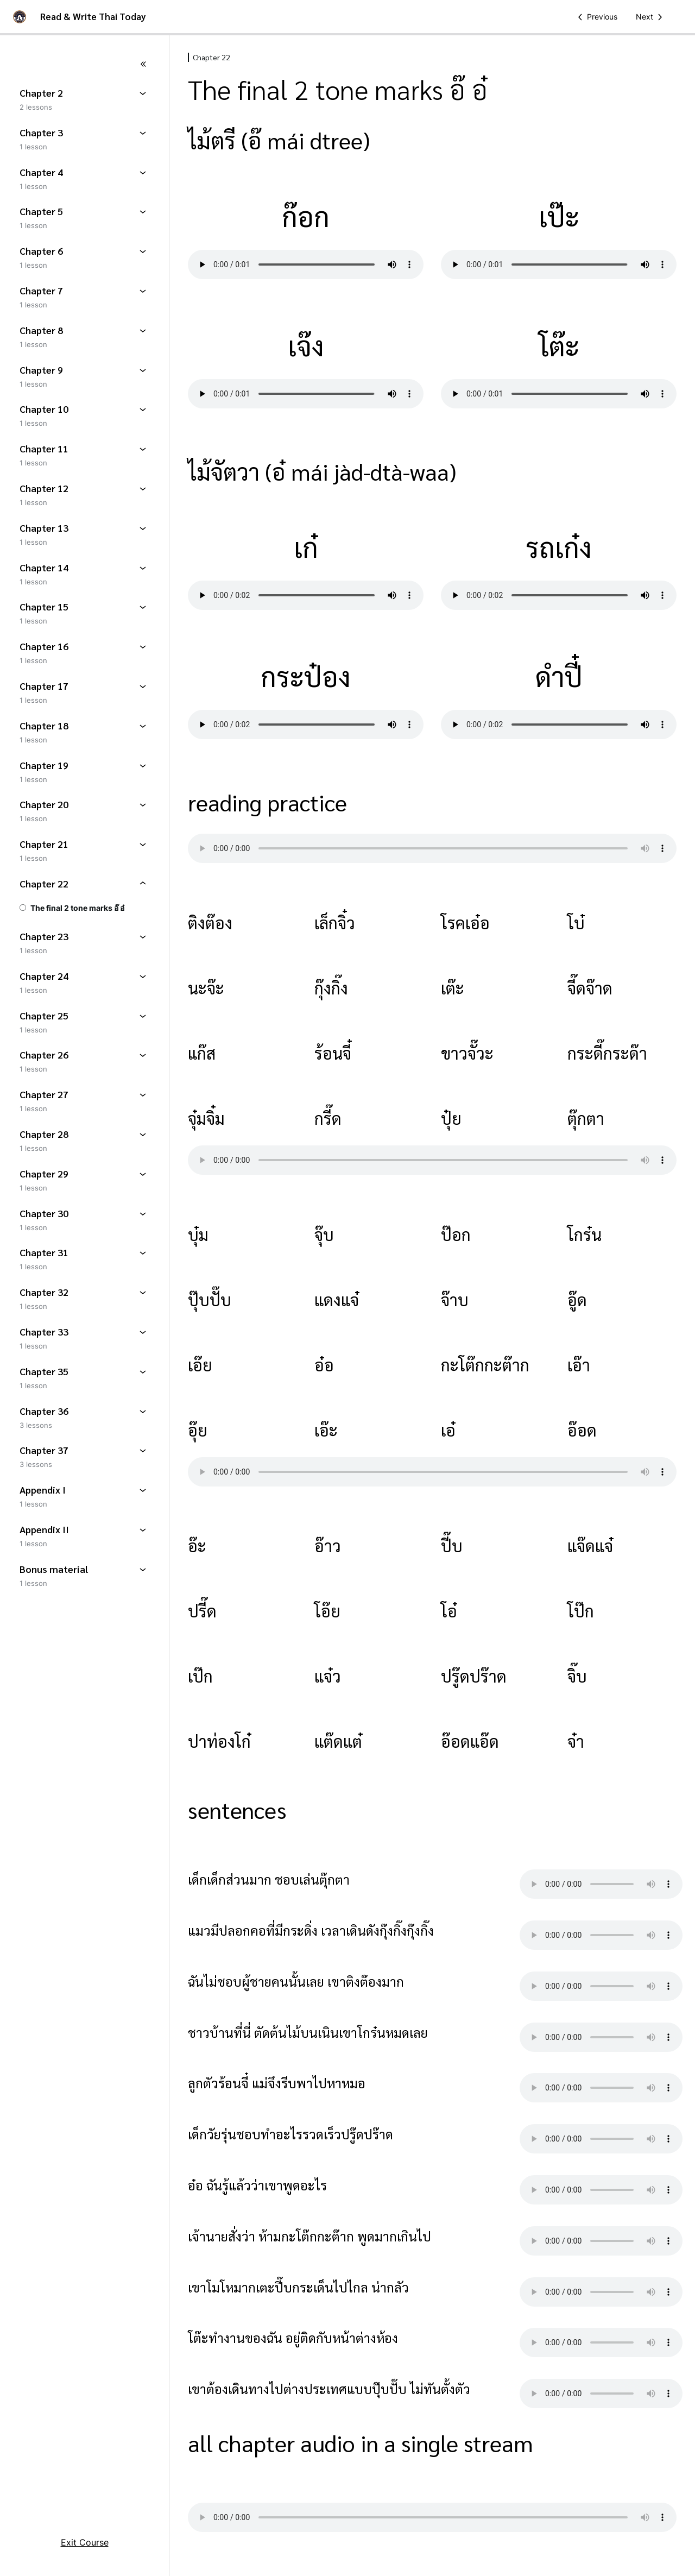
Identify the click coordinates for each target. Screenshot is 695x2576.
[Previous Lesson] (595, 17)
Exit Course (85, 2542)
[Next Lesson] (651, 17)
